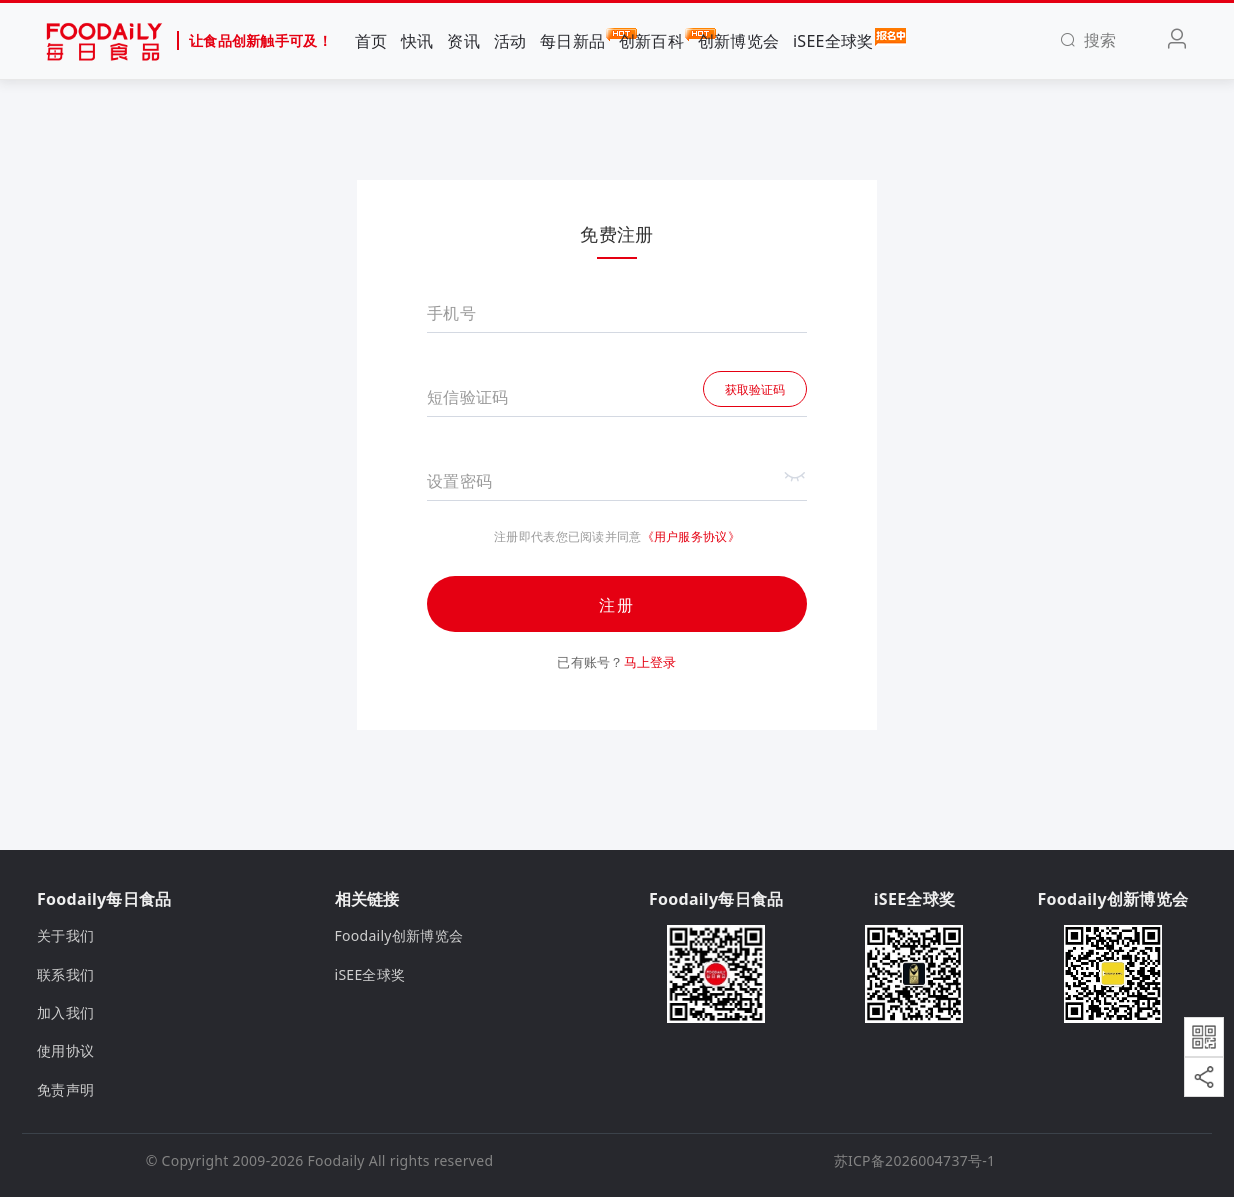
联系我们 (65, 974)
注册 (617, 605)
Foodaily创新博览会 (399, 935)
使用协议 (65, 1050)
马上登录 (650, 662)
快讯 (417, 41)
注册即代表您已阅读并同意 (567, 537)
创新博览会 (738, 41)
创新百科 (651, 40)
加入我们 (65, 1012)
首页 (371, 41)
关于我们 (65, 935)
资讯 (463, 41)
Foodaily (336, 1160)
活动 (510, 41)
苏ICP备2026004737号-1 (915, 1160)
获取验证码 (755, 389)
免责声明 (65, 1089)
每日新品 (572, 40)
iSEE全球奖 (833, 40)
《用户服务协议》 (691, 536)
